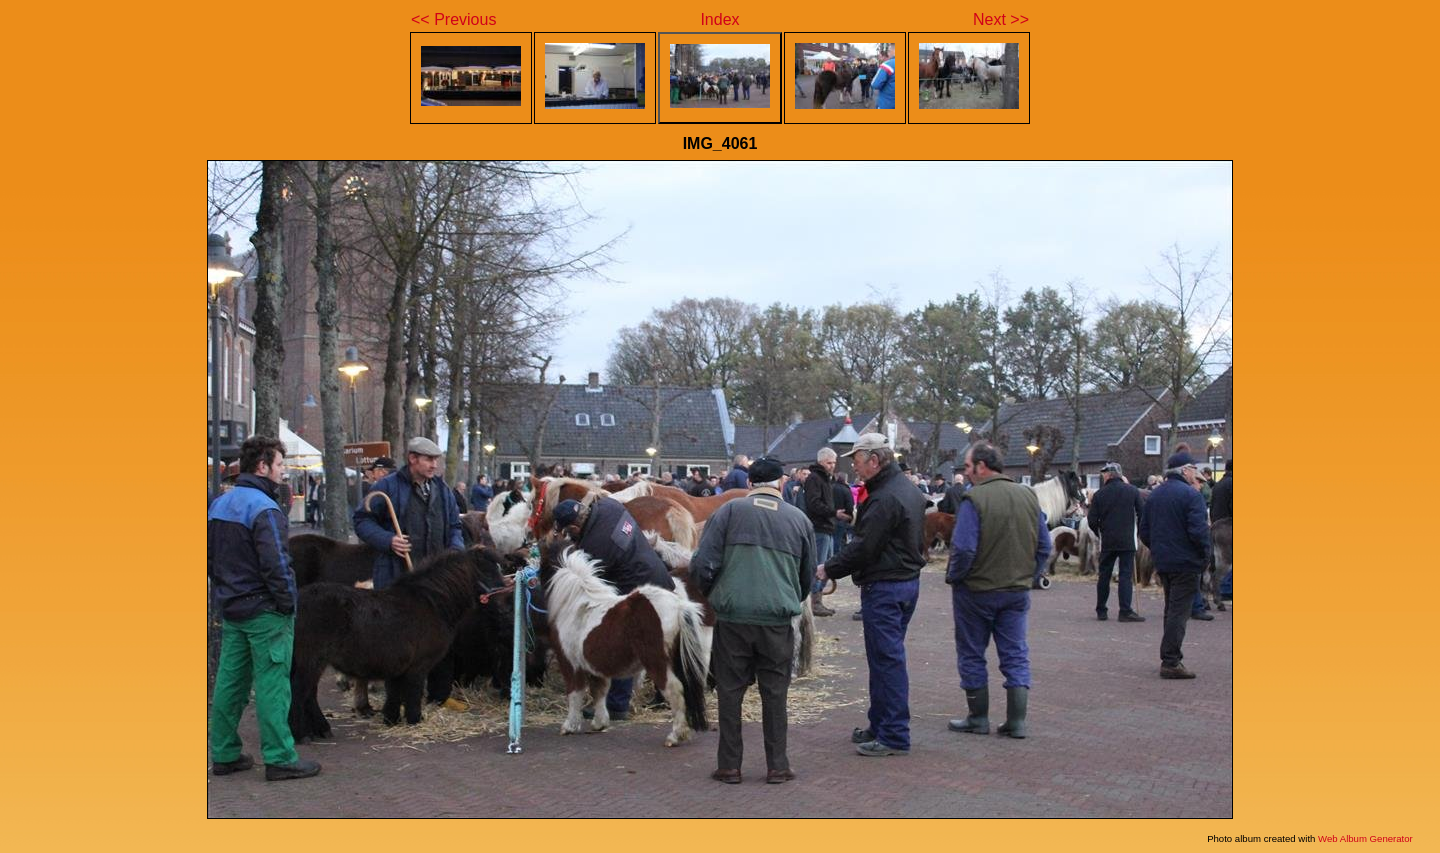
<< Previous (453, 19)
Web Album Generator (1365, 838)
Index (719, 19)
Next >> (1001, 19)
